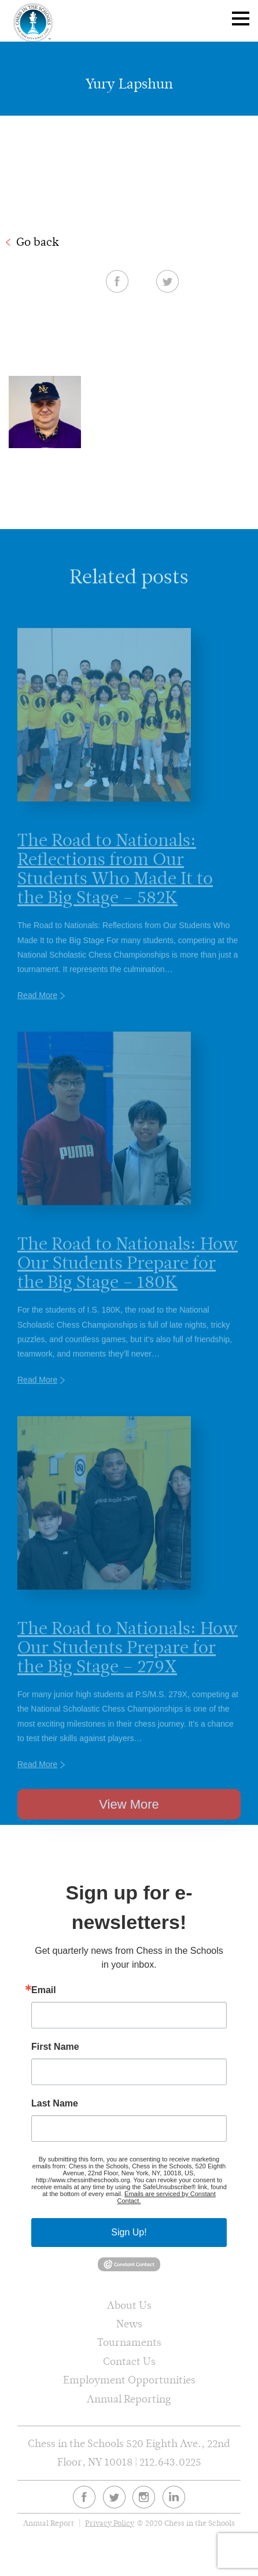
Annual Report (48, 2523)
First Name (55, 2047)
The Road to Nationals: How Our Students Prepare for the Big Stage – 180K (127, 1282)
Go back (37, 242)
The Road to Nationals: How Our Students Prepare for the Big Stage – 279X (127, 1666)
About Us (129, 2305)
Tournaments (129, 2342)
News (129, 2323)
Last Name (54, 2103)
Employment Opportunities (129, 2379)
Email (43, 1990)
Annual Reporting (129, 2399)
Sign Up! (128, 2232)
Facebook (117, 281)
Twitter (167, 281)
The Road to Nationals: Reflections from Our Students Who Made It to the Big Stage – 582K (115, 888)
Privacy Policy (109, 2523)
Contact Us (129, 2361)
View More (129, 1820)
